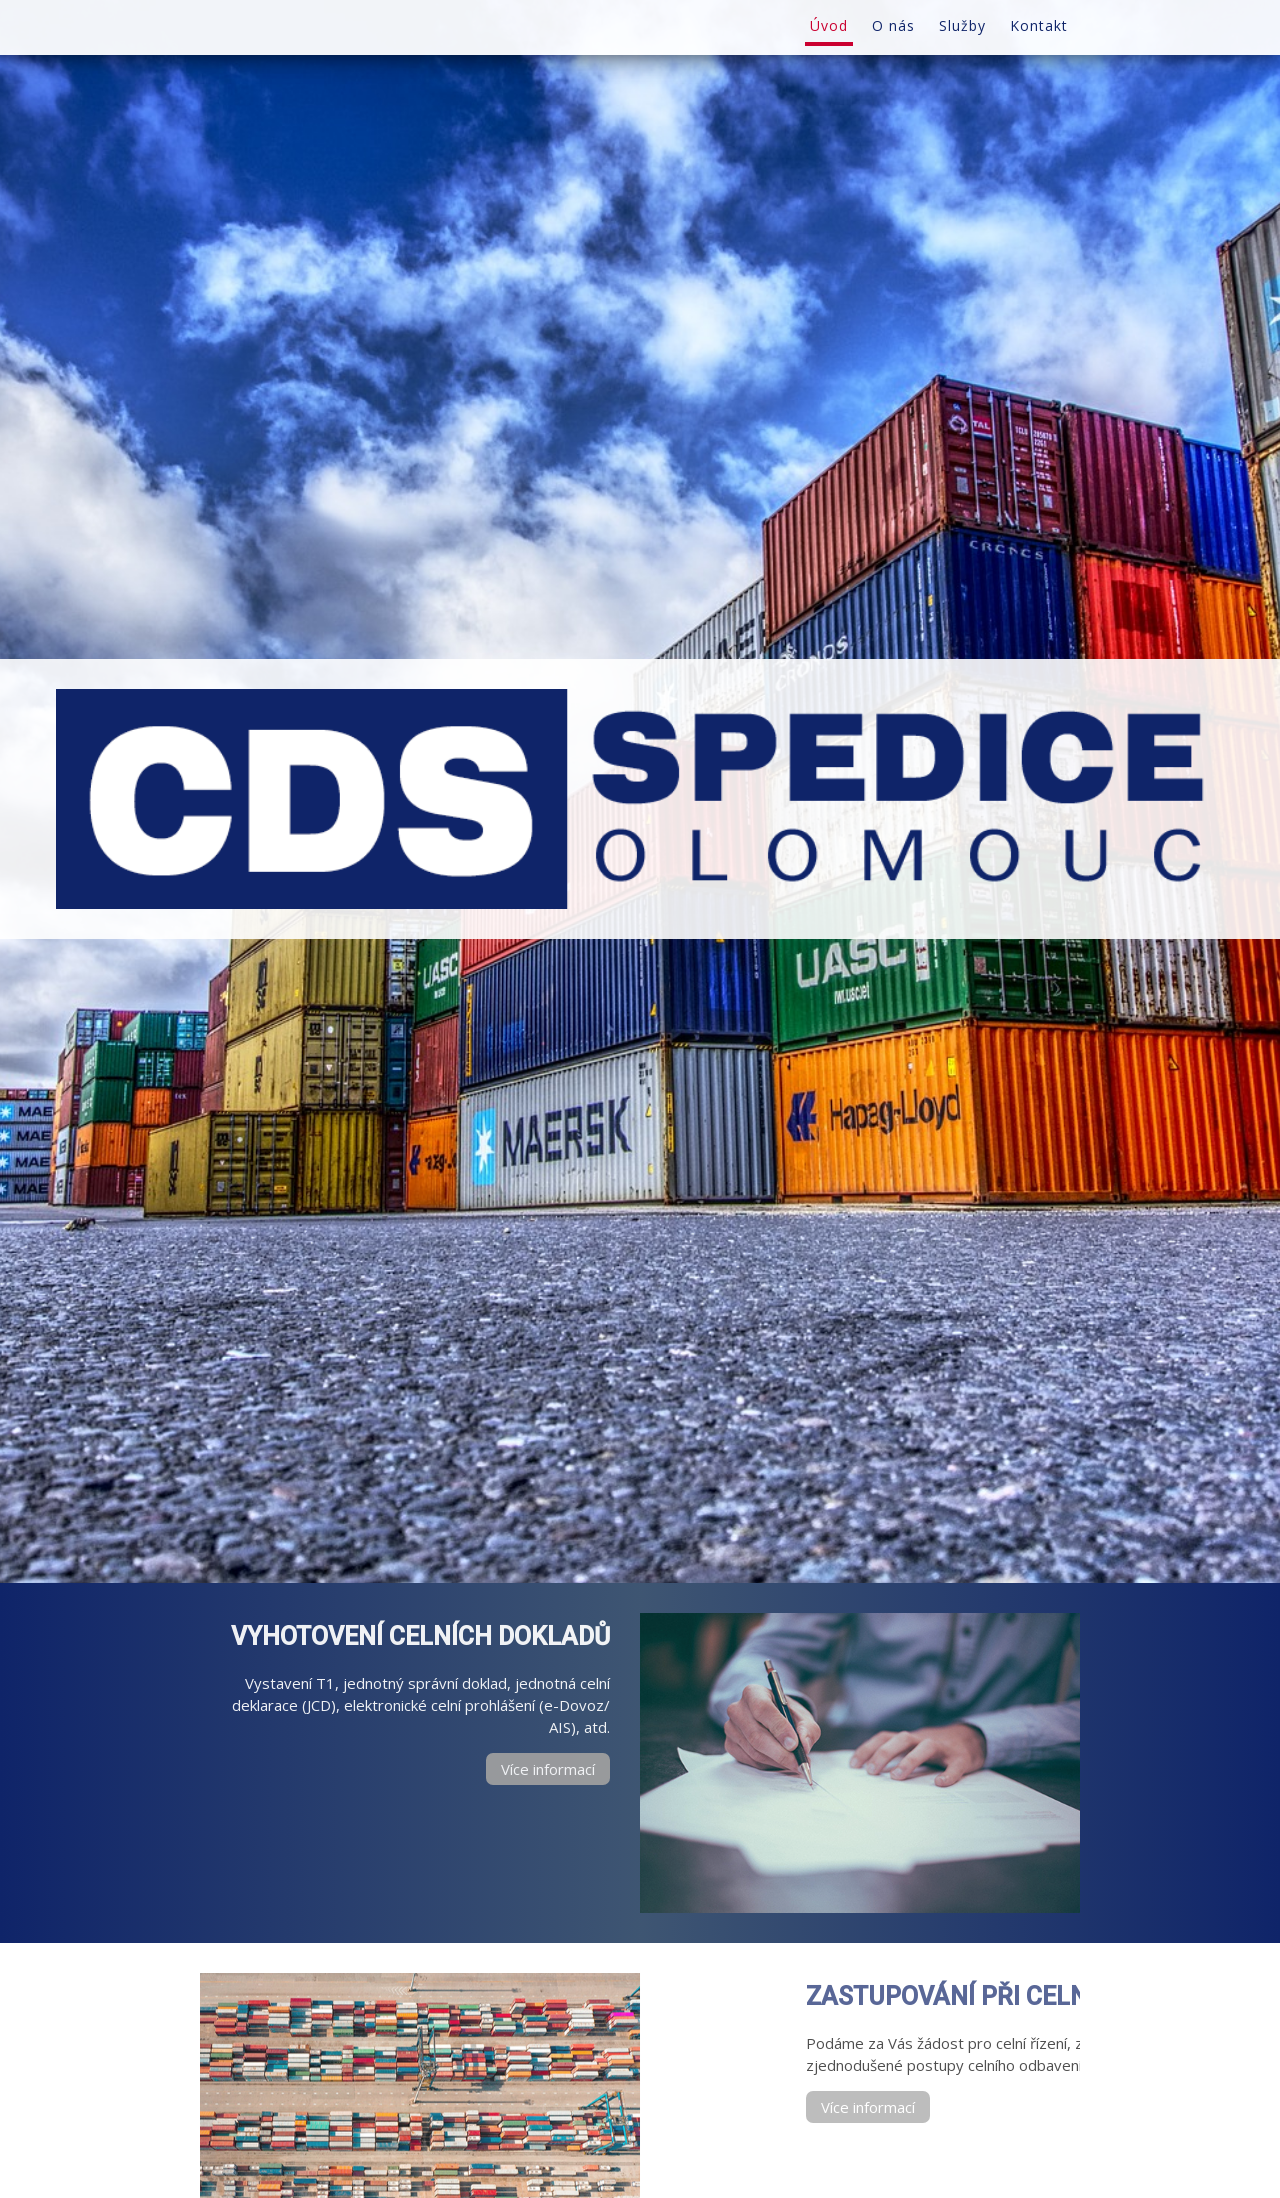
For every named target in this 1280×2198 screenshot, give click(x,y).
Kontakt (1039, 25)
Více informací (548, 1769)
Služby (962, 25)
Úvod (829, 25)
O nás (893, 25)
